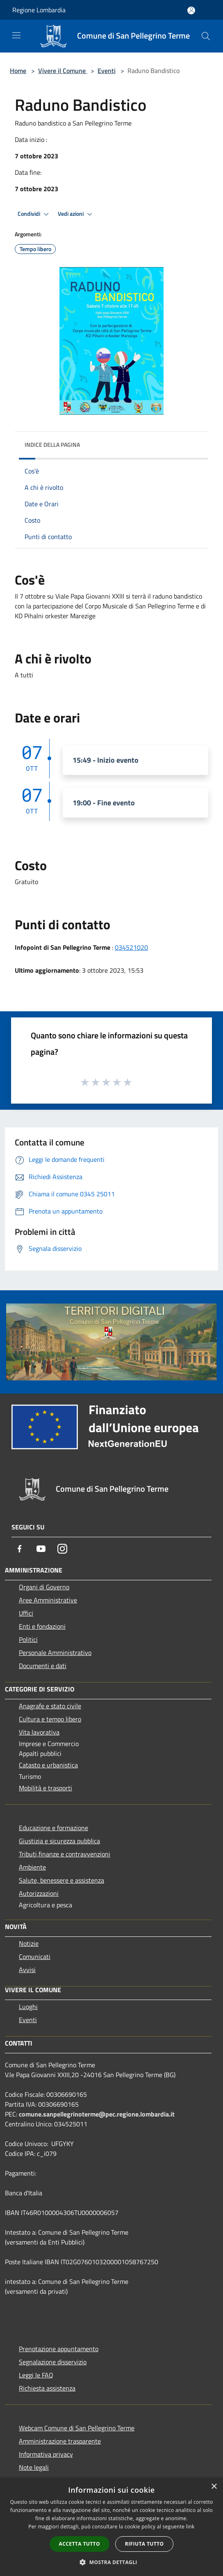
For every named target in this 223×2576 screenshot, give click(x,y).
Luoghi (28, 2006)
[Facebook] (19, 1549)
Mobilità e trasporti (45, 1788)
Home (18, 70)
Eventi (107, 70)
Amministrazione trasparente (60, 2441)
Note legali (34, 2467)
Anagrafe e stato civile (50, 1706)
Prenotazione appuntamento (58, 2349)
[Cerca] (206, 36)
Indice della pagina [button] (52, 444)
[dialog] (111, 2527)
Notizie (29, 1943)
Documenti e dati (42, 1666)
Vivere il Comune (62, 70)
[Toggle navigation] (16, 35)
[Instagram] (62, 1549)
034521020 (131, 947)
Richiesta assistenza (47, 2388)
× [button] (214, 2487)
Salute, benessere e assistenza (61, 1880)
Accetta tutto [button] (79, 2543)
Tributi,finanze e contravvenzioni (64, 1854)
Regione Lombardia (39, 10)
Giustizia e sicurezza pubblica (59, 1841)
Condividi (34, 214)
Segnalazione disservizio (52, 2362)
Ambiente (32, 1867)
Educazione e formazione (53, 1828)
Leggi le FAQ (36, 2375)
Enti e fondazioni (42, 1626)
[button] (111, 2562)
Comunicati (34, 1956)
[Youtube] (41, 1549)
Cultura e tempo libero (50, 1719)
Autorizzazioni (39, 1893)
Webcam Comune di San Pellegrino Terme (76, 2428)
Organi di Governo (44, 1587)
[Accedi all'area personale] (191, 10)
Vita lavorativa (39, 1732)
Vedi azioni (76, 214)
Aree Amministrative (48, 1600)
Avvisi (27, 1970)
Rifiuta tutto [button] (144, 2543)
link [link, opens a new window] (190, 2526)
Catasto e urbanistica (48, 1765)
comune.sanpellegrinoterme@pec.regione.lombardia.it (97, 2114)
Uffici (26, 1613)
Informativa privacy (46, 2454)
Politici (28, 1639)
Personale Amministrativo (55, 1652)
